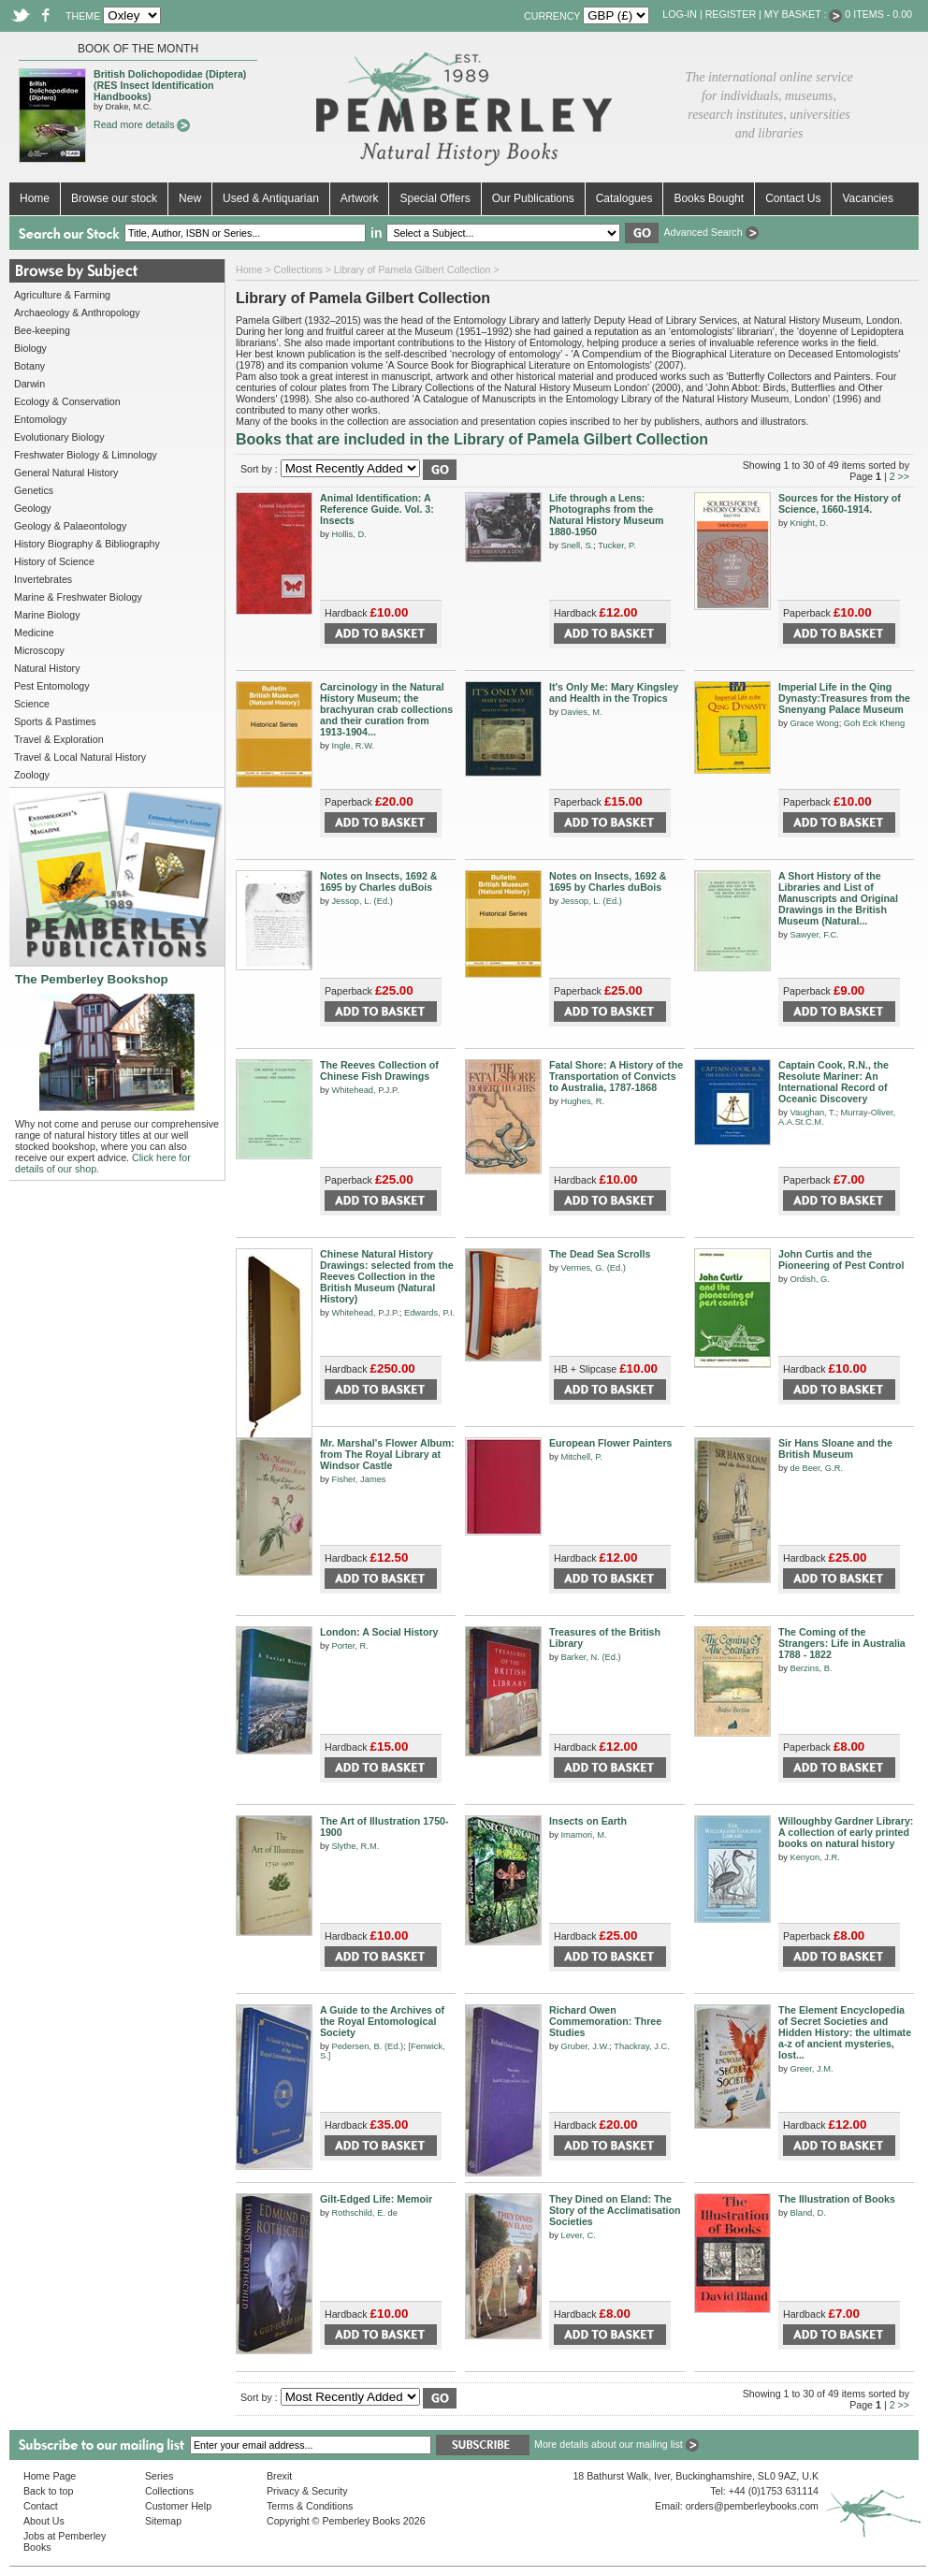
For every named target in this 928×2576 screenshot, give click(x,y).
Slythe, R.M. (355, 1846)
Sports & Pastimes (55, 721)
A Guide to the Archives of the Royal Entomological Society (382, 2021)
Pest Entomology (52, 685)
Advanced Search (710, 232)
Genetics (33, 490)
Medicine (34, 632)
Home (35, 198)
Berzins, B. (811, 1668)
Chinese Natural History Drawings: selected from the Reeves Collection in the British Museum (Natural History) (387, 1276)
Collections (298, 269)
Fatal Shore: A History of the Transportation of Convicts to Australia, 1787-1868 (616, 1076)
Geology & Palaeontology (70, 525)
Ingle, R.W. (352, 745)
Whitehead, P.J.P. (365, 1090)
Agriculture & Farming (62, 294)
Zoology (32, 774)
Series (159, 2475)
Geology (32, 508)
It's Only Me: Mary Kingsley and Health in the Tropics (613, 692)
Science (32, 703)
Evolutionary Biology (59, 437)
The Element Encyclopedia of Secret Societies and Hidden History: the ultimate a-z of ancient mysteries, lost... (844, 2032)
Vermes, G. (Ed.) (592, 1268)
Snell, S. (576, 545)
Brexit (279, 2475)
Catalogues (624, 198)
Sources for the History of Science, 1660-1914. (839, 503)
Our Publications (533, 198)
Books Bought (709, 198)
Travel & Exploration (59, 739)
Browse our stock (114, 198)
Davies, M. (581, 712)
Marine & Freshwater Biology (78, 597)
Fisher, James (358, 1479)
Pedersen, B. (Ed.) (367, 2046)
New (190, 198)
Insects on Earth (588, 1820)
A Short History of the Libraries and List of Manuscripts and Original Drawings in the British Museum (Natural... (838, 898)
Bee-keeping (42, 330)
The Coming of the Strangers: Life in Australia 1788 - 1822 (842, 1643)
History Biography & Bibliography (87, 543)
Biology (30, 348)
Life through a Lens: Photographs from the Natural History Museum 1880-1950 (606, 514)
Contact (40, 2505)
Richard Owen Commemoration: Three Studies (605, 2021)
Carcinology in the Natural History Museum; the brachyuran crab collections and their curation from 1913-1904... (386, 709)
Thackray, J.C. (641, 2046)
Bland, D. (807, 2213)
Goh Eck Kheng (874, 723)
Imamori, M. (583, 1835)
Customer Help (178, 2505)
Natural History (47, 668)
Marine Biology (47, 614)
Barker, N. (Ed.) (590, 1657)
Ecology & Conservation (67, 401)
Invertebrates (43, 579)
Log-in (679, 14)
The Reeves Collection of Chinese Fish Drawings (379, 1070)
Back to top (48, 2490)
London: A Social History (379, 1631)
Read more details (142, 124)
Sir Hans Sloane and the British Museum (835, 1448)
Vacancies (867, 198)
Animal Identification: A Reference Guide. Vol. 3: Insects (377, 509)
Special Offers (434, 198)
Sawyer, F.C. (814, 934)
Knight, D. (809, 523)
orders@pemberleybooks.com (752, 2505)
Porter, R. (349, 1646)
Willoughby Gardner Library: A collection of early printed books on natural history (845, 1832)
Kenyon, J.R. (814, 1857)
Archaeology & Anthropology (76, 312)
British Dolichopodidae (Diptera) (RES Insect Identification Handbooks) (170, 85)
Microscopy (39, 650)
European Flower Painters (610, 1442)
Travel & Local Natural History (80, 757)
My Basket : (803, 14)
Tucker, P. (616, 545)
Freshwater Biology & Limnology (85, 454)
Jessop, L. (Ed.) (361, 901)
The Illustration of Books (836, 2199)
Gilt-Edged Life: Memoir (376, 2199)
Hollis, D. (348, 534)
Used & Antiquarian (271, 198)
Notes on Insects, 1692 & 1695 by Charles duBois (379, 881)
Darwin (29, 383)
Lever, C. (577, 2235)
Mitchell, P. (581, 1457)
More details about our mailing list (616, 2444)
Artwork (360, 198)
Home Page (49, 2475)
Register (730, 14)
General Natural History (66, 472)
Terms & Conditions (310, 2505)
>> (903, 476)
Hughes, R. (582, 1101)
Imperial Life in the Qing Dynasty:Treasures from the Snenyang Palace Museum (844, 698)
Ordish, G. (810, 1279)
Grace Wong (814, 723)
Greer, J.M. (811, 2069)
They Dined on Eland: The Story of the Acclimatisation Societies (615, 2210)
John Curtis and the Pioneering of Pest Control (841, 1259)
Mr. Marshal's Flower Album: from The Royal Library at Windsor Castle (387, 1454)
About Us (44, 2520)
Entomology (40, 419)
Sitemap (163, 2520)
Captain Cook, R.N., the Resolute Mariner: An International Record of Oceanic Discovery (833, 1081)
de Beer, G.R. (816, 1468)
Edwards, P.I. (429, 1312)
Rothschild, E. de (364, 2213)
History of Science (54, 561)
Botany (29, 365)
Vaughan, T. (812, 1112)
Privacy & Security (307, 2490)
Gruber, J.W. (584, 2046)
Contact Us (792, 198)
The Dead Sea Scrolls (599, 1253)
